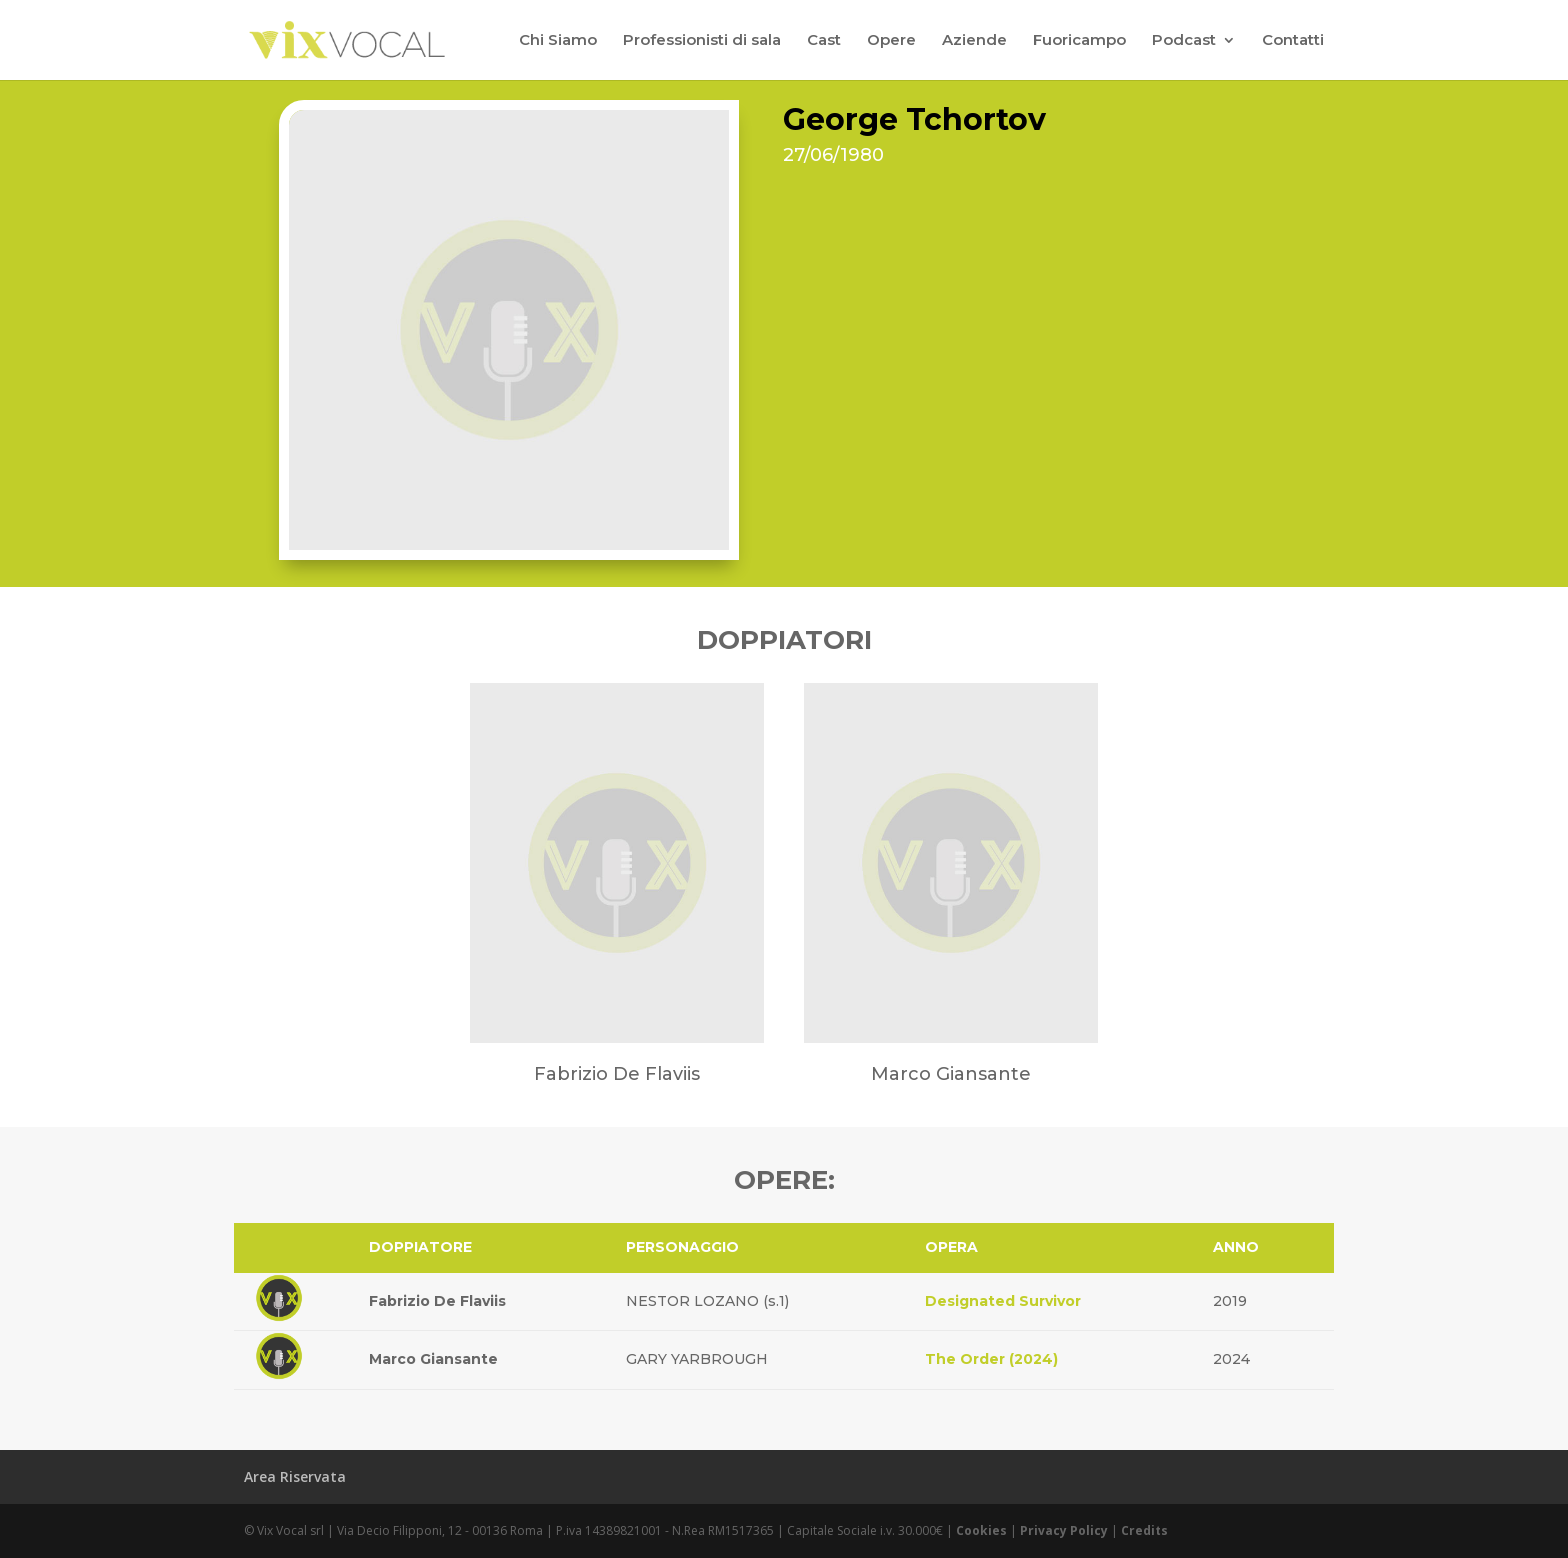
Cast (824, 41)
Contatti (1293, 41)
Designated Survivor (1003, 1301)
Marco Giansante (433, 1359)
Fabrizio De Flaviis (437, 1301)
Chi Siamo (558, 41)
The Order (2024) (991, 1359)
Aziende (974, 41)
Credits (1144, 1530)
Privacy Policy (1064, 1530)
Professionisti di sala (702, 41)
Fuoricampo (1079, 41)
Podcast (1184, 41)
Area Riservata (295, 1476)
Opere (891, 41)
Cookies (981, 1530)
